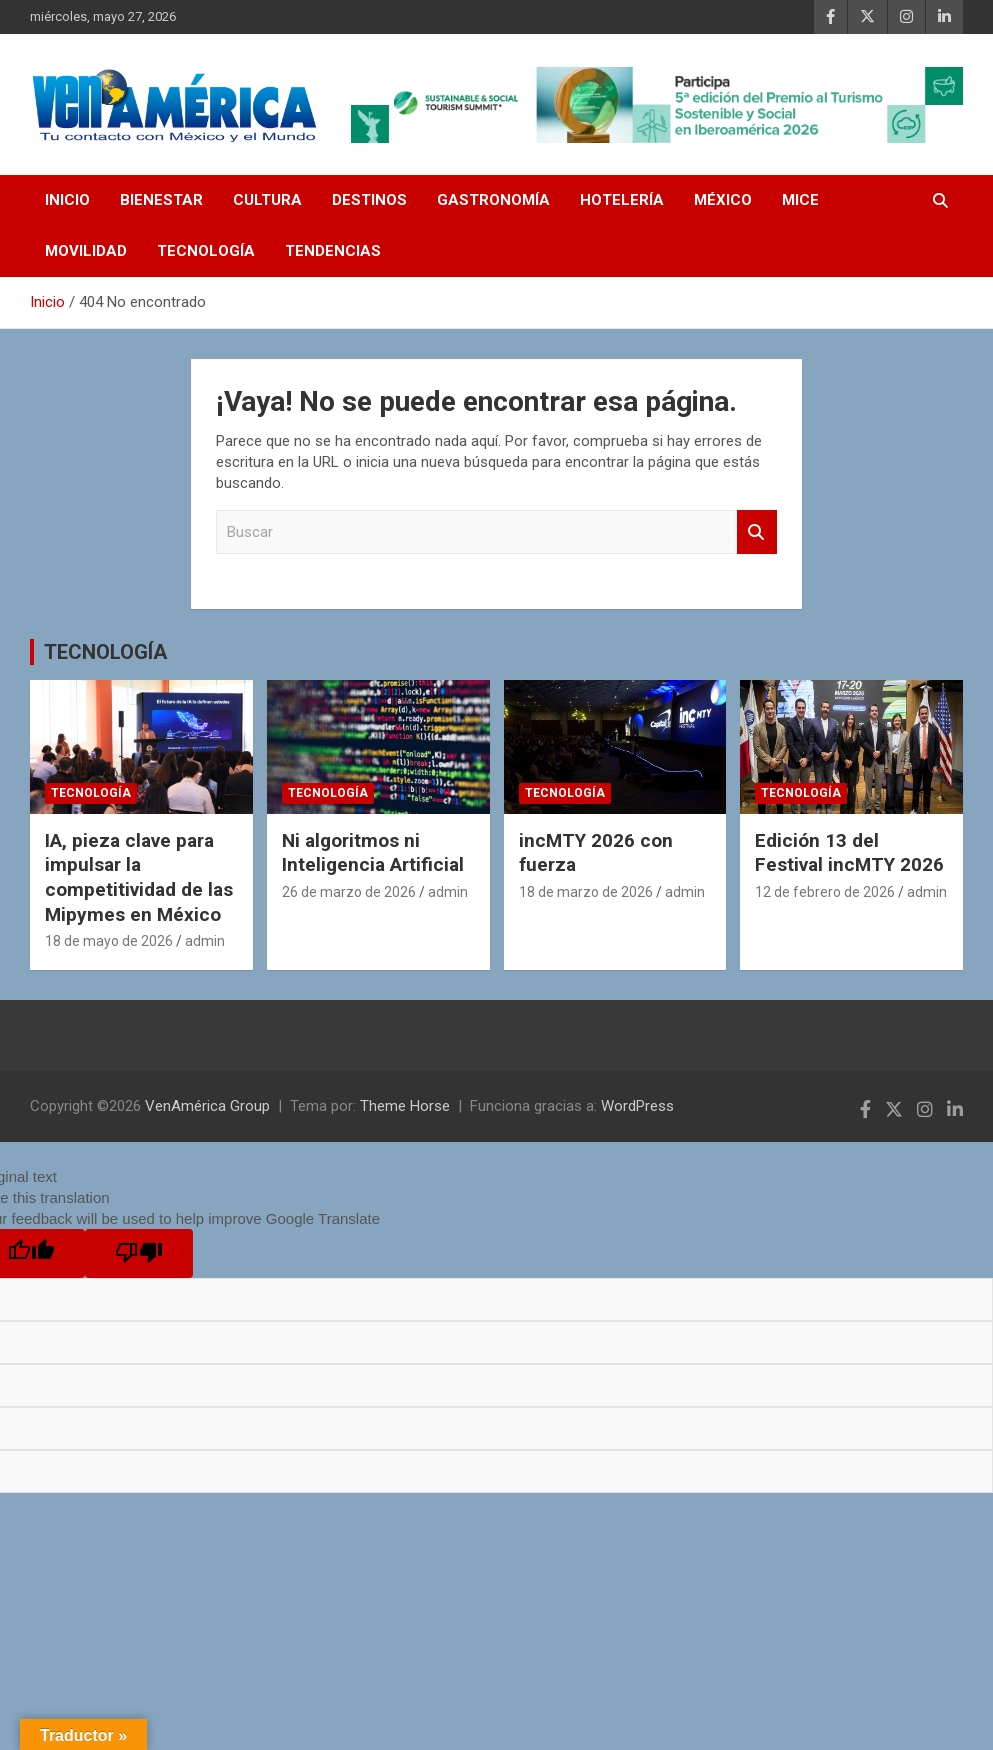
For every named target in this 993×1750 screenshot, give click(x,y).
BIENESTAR (161, 200)
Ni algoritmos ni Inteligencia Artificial (373, 853)
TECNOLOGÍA (206, 251)
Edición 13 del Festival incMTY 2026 (849, 853)
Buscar (757, 532)
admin (205, 941)
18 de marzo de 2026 (586, 892)
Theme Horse (405, 1106)
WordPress (637, 1106)
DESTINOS (369, 200)
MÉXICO (723, 200)
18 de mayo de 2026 (109, 941)
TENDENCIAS (333, 251)
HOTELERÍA (622, 200)
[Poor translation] (139, 1253)
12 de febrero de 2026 (825, 892)
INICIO (67, 200)
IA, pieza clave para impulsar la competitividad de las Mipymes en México (139, 877)
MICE (800, 200)
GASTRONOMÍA (493, 200)
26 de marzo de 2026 (349, 892)
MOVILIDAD (86, 251)
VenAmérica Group (207, 1106)
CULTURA (267, 200)
